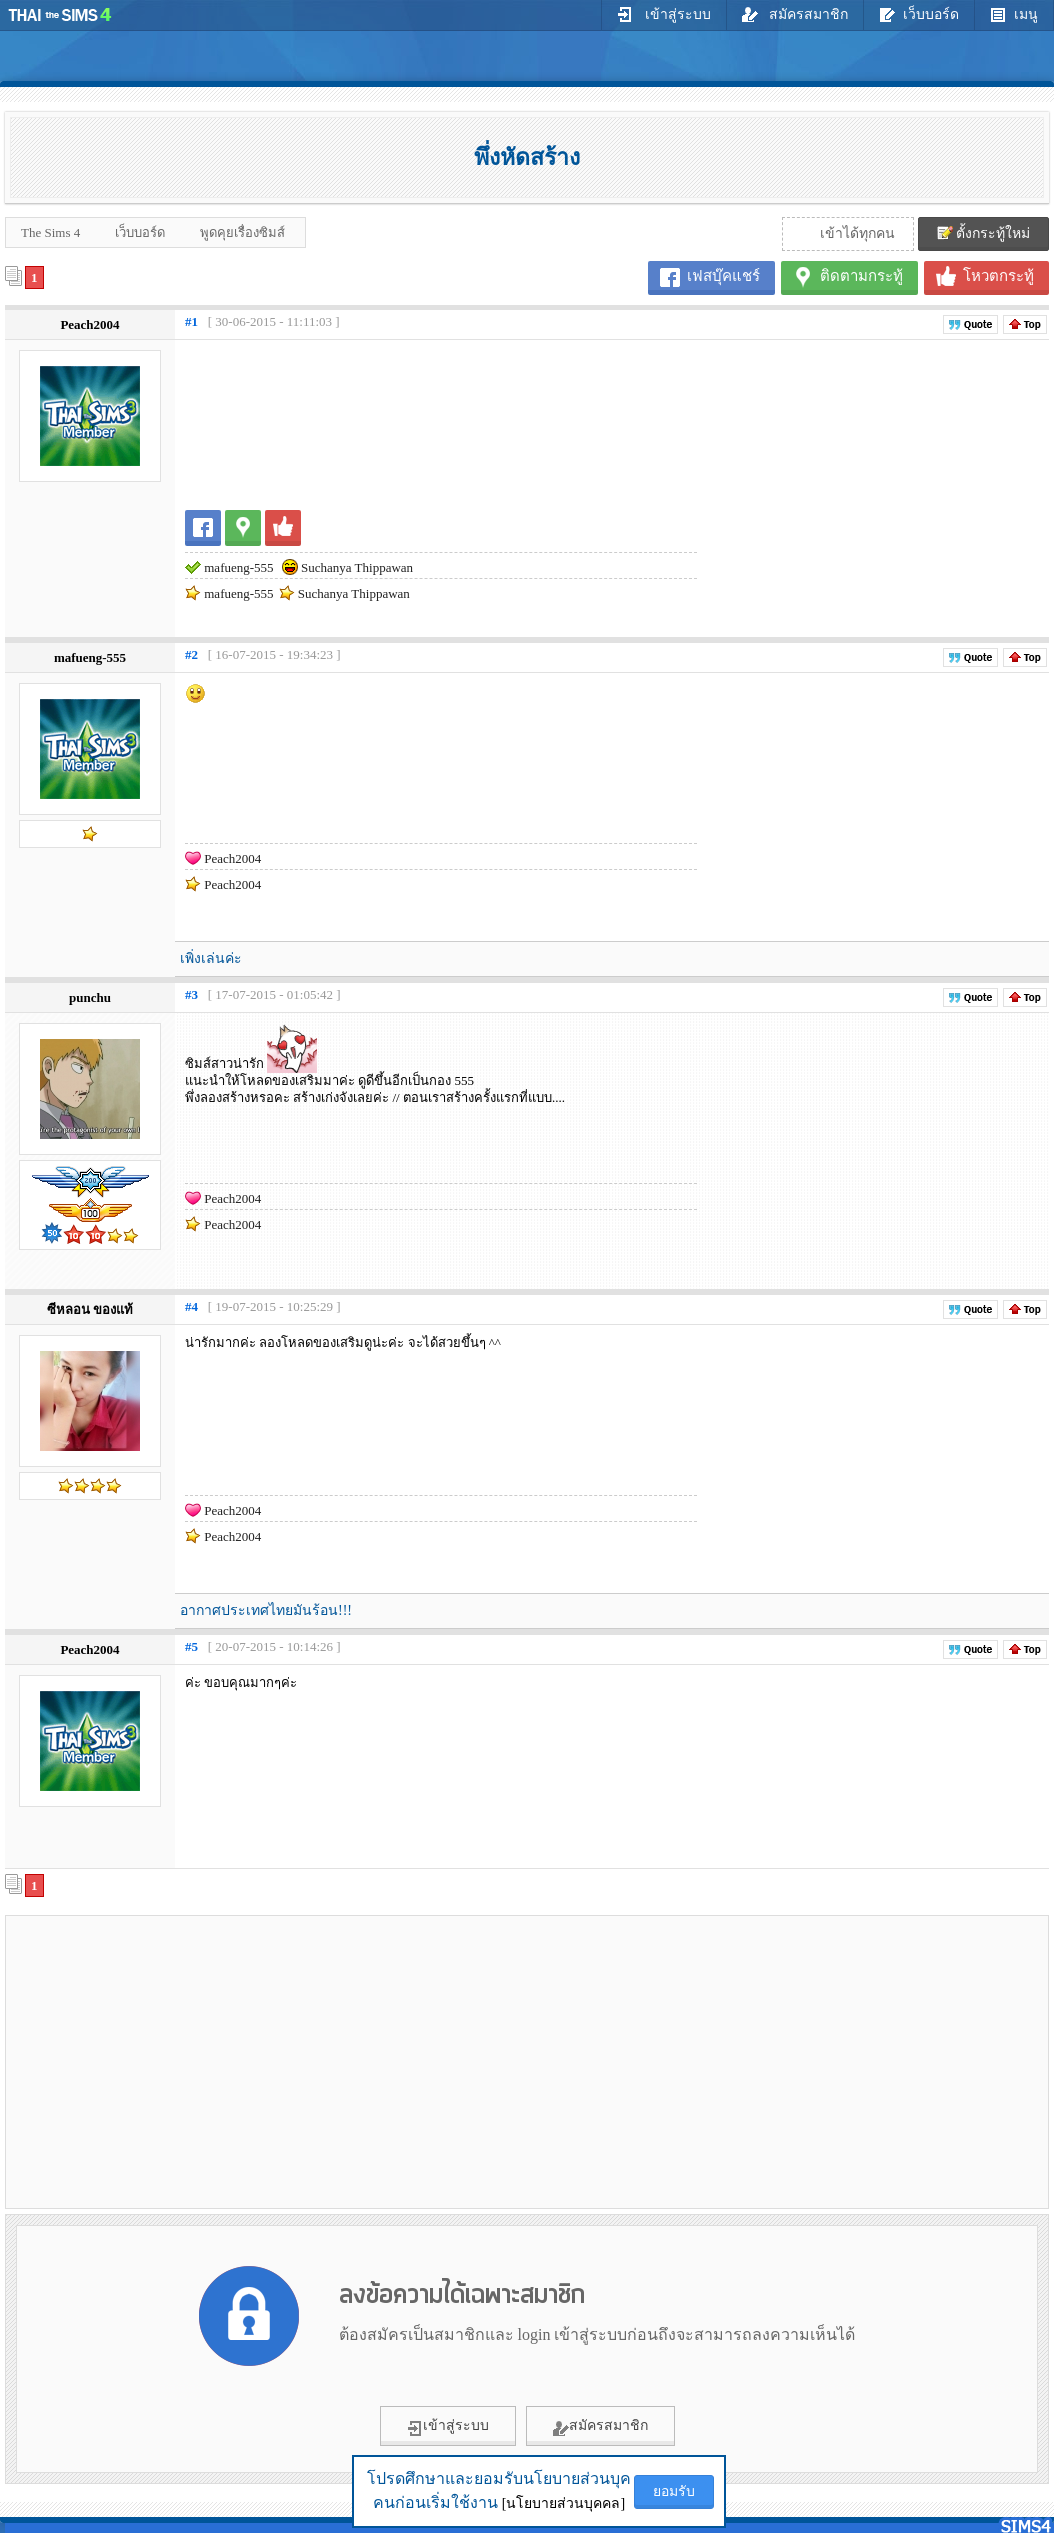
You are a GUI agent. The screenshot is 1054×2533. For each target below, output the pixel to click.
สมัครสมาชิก (795, 14)
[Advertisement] (267, 2061)
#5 (191, 1646)
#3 (191, 994)
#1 (191, 321)
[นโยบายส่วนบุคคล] (563, 2503)
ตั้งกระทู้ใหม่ (984, 233)
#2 (191, 654)
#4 (191, 1306)
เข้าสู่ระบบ (664, 14)
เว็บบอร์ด (919, 14)
